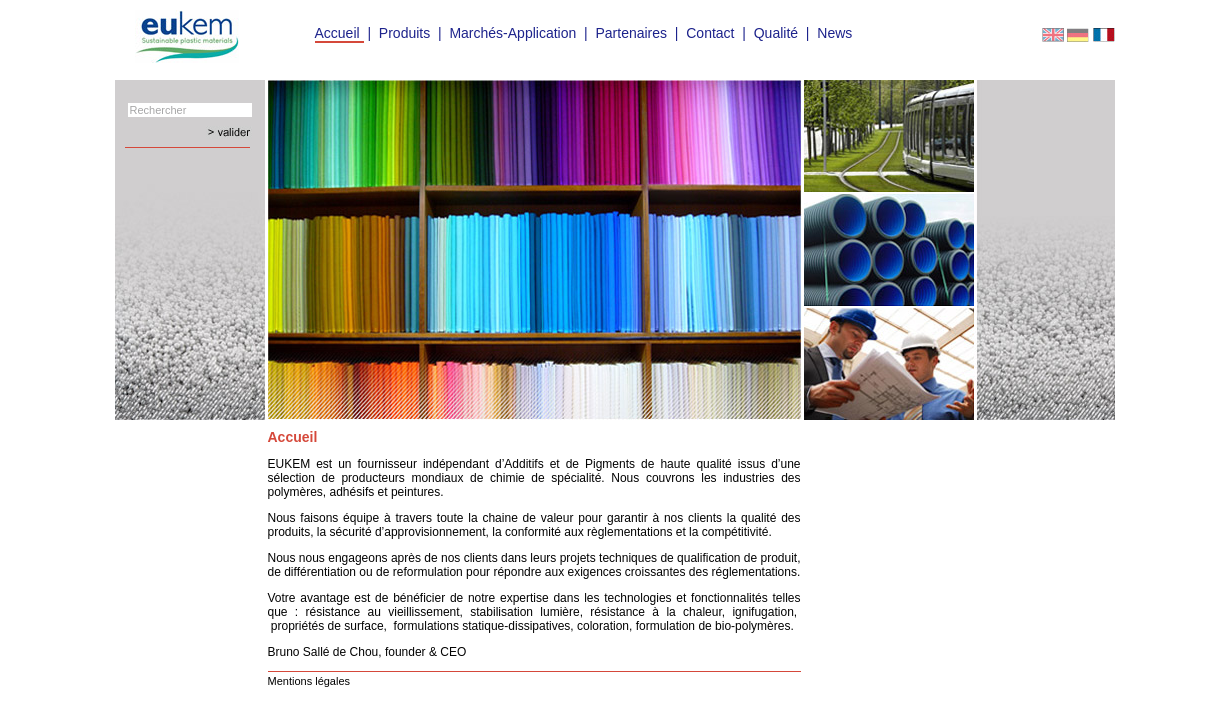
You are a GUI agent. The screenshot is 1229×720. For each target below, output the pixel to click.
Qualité (776, 33)
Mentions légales (309, 681)
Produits (404, 33)
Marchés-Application (512, 33)
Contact (710, 33)
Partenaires (631, 33)
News (834, 33)
